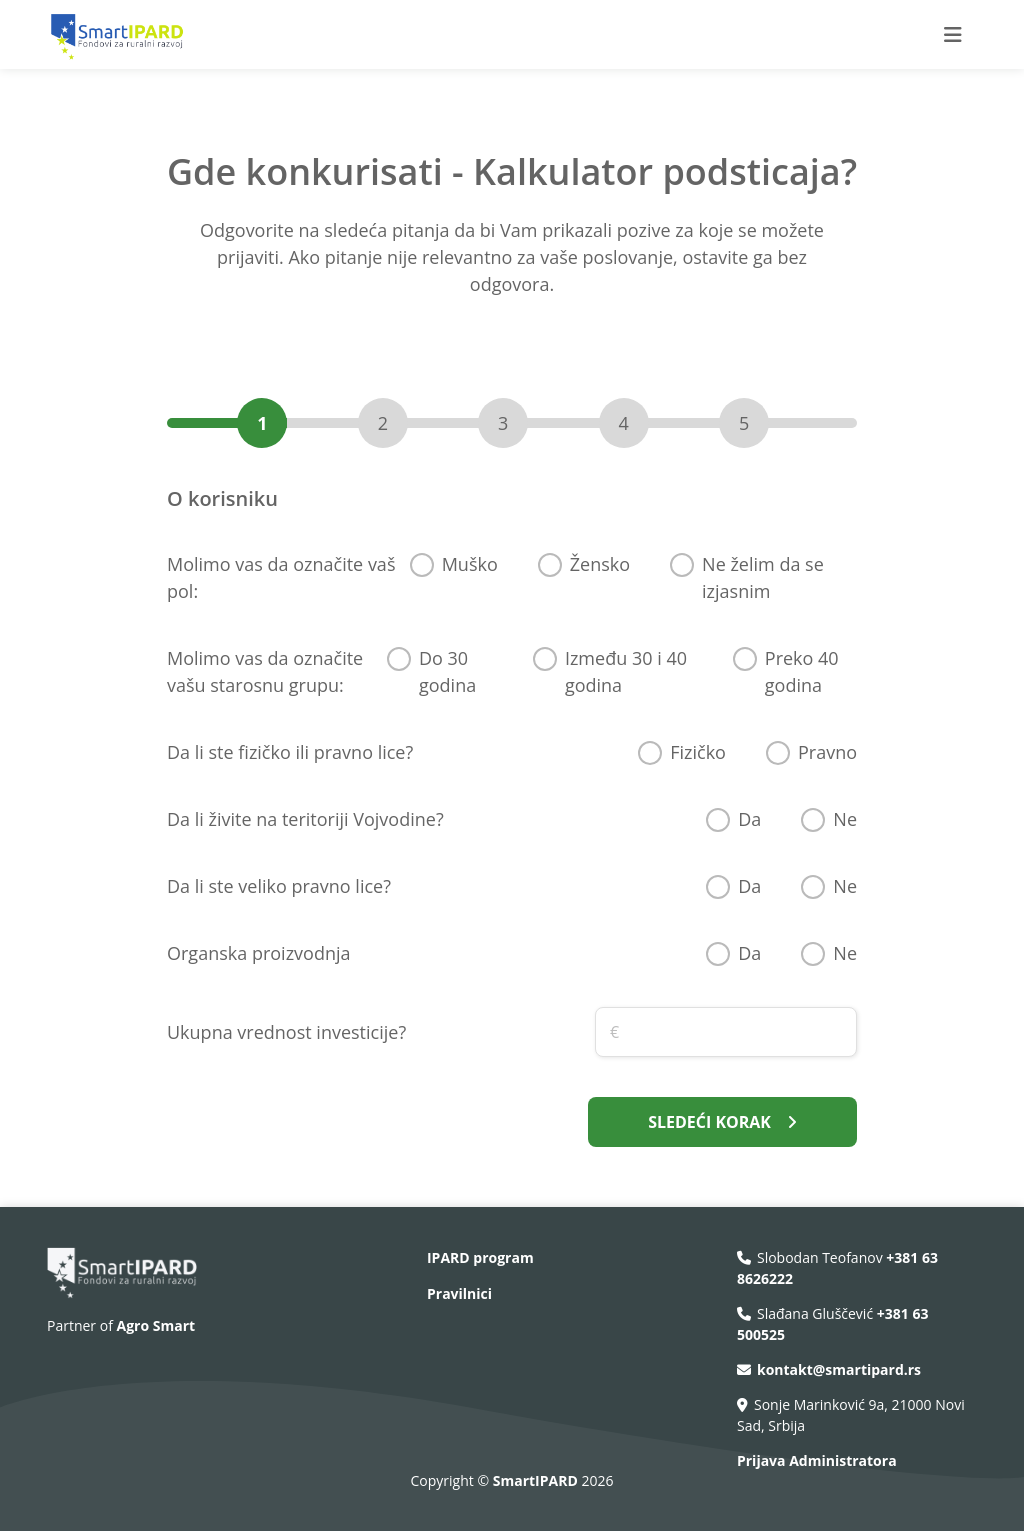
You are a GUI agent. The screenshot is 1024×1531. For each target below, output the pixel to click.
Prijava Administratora (817, 1460)
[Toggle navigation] (953, 35)
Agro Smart (156, 1325)
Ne (845, 819)
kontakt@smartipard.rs (839, 1369)
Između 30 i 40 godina (626, 671)
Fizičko (698, 752)
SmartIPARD (537, 1480)
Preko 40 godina (802, 671)
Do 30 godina (447, 671)
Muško (470, 564)
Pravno (827, 752)
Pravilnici (459, 1293)
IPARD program (480, 1257)
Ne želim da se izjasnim (763, 577)
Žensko (600, 564)
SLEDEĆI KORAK (722, 1122)
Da (749, 819)
